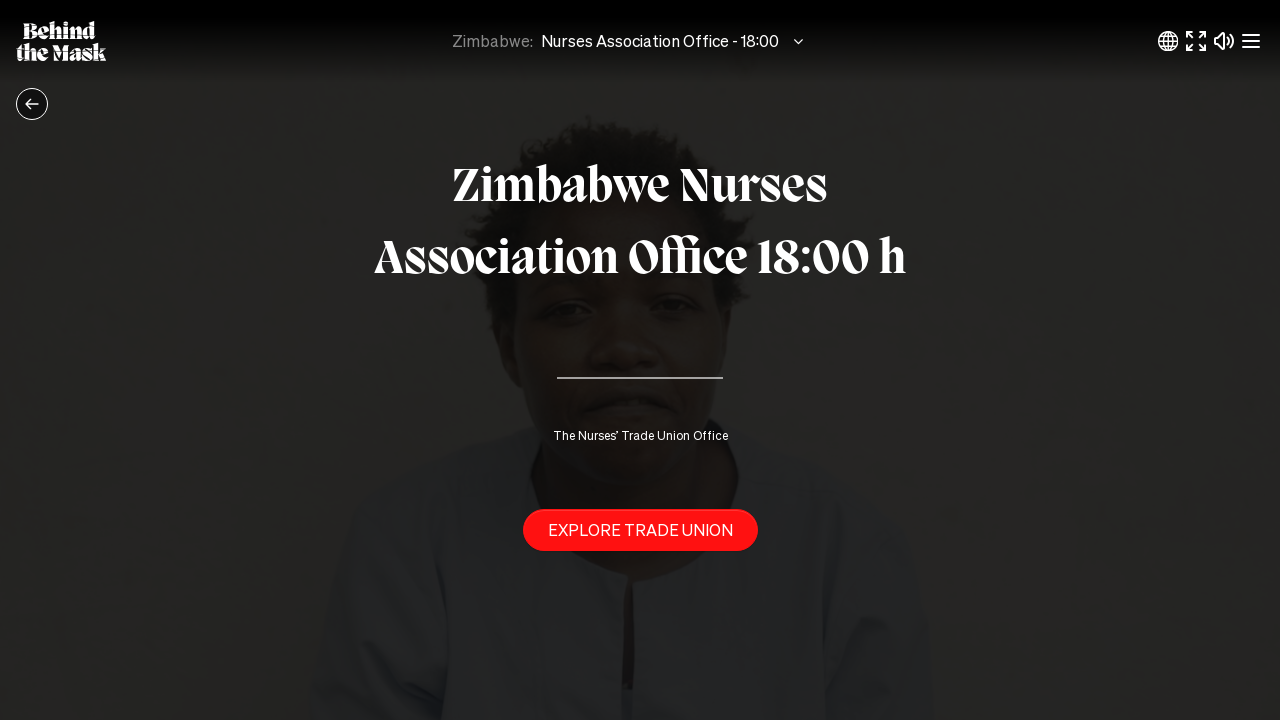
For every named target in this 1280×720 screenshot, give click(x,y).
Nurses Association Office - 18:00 (674, 41)
